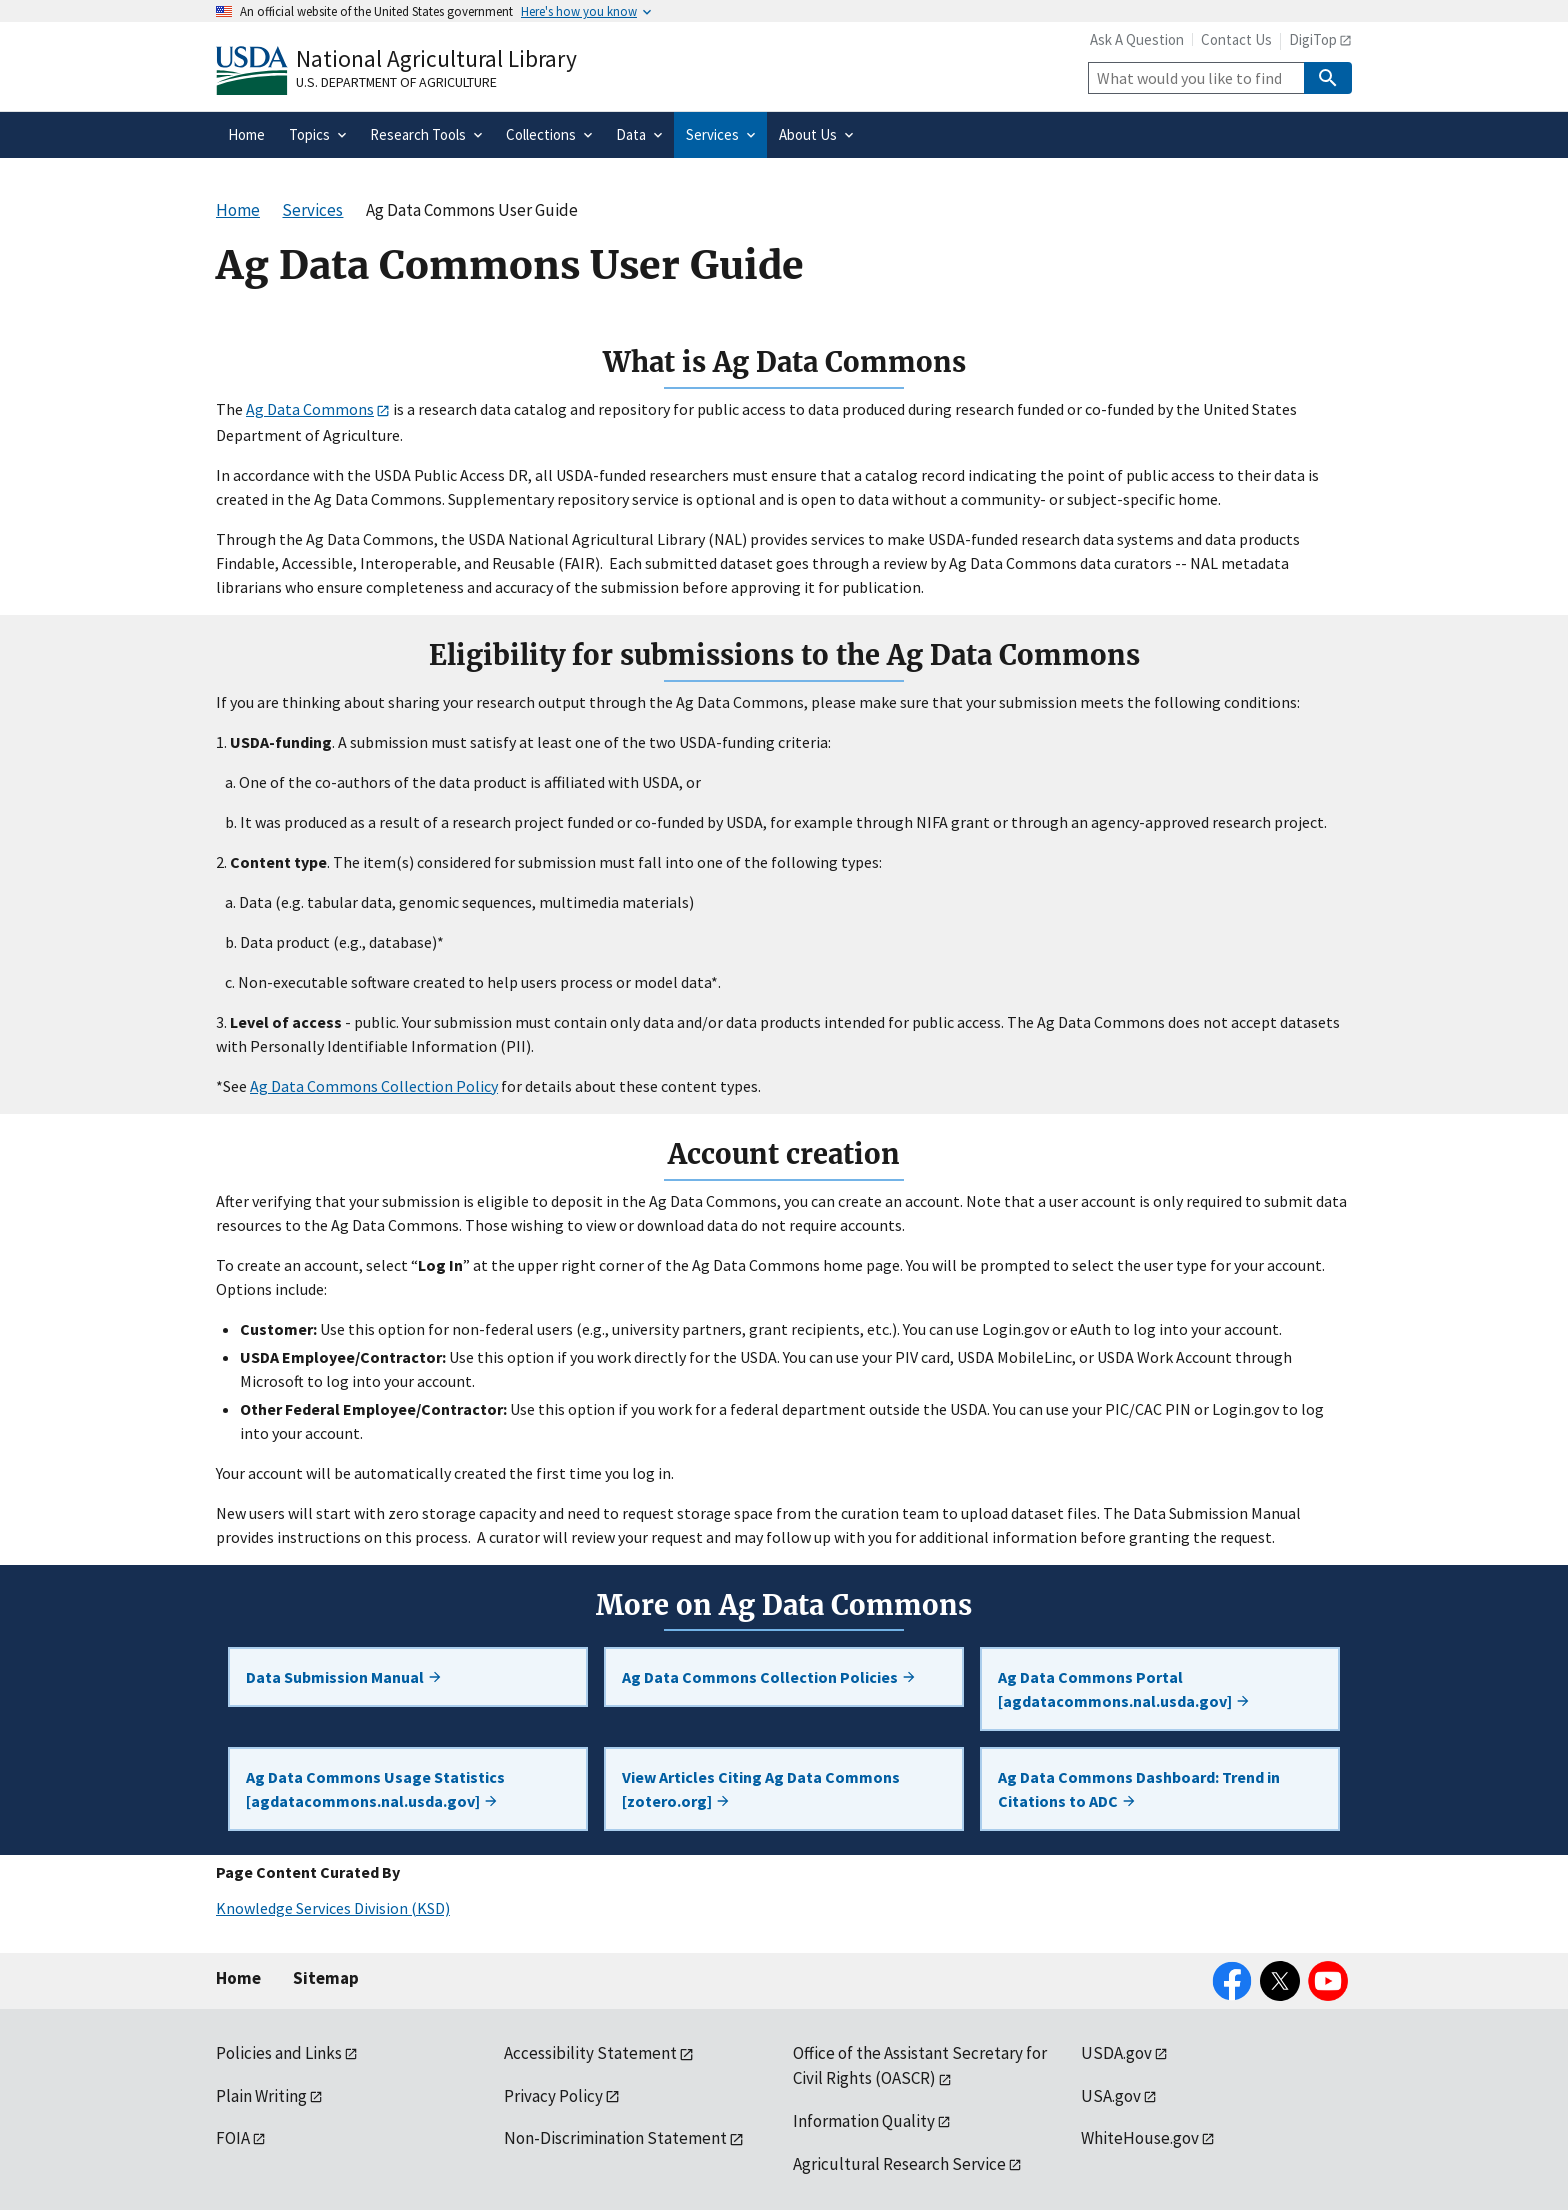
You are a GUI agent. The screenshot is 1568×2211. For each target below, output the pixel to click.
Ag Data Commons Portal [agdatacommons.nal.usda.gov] (1124, 1689)
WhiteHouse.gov (1140, 2138)
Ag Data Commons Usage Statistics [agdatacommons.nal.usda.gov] (375, 1789)
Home (238, 1978)
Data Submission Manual (344, 1677)
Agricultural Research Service (899, 2164)
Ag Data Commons (310, 409)
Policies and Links (279, 2053)
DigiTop (1313, 39)
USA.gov (1111, 2096)
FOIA (233, 2138)
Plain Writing (261, 2096)
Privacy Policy (553, 2096)
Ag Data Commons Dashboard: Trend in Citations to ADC (1139, 1789)
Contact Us (1236, 39)
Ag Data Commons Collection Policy (374, 1086)
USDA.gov (1116, 2053)
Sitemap (326, 1978)
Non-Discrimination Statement (615, 2138)
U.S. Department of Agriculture (396, 82)
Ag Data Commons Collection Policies (769, 1677)
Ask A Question (1137, 39)
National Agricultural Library (436, 58)
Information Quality (864, 2121)
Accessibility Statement (590, 2053)
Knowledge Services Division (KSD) (333, 1908)
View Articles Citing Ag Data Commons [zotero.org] (761, 1789)
